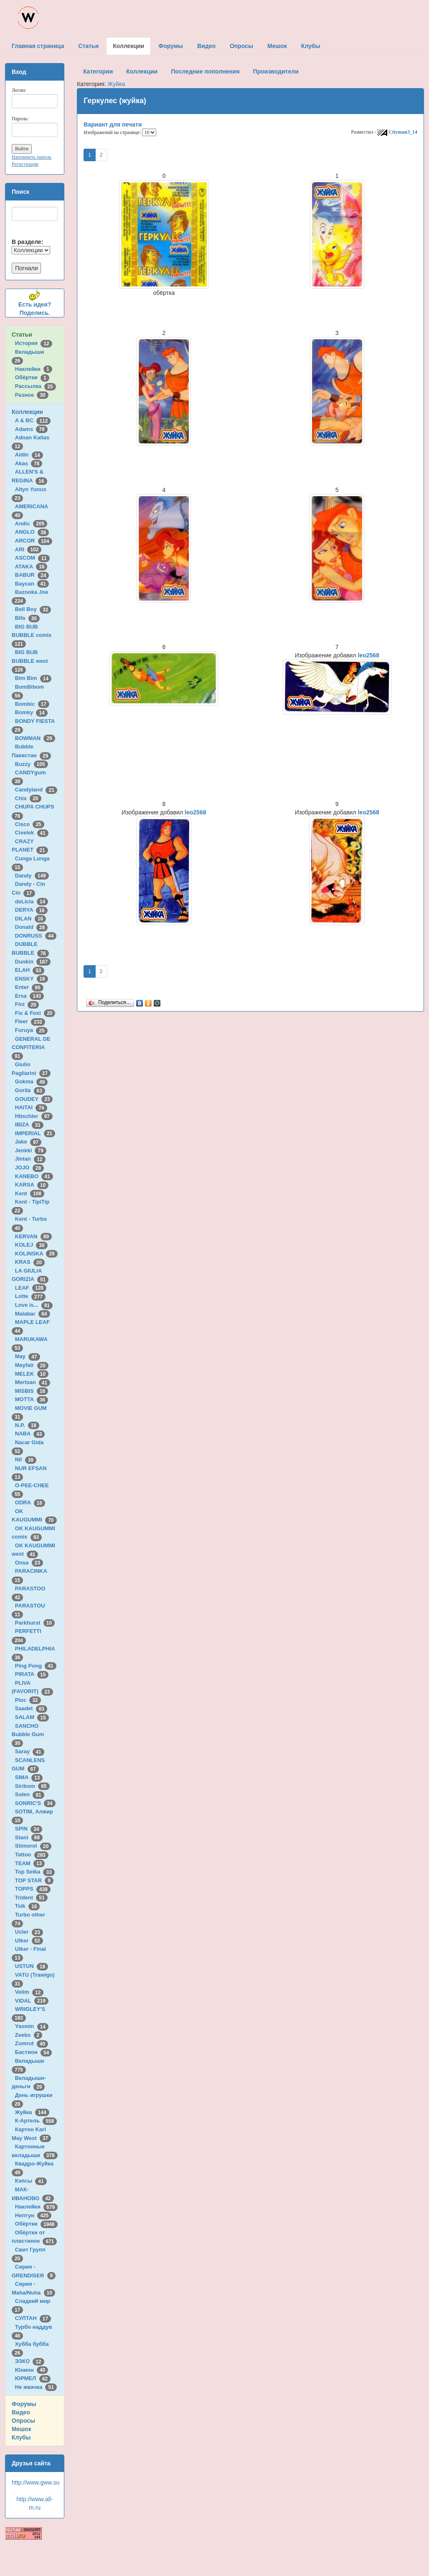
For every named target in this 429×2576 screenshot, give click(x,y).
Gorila (30, 1090)
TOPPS (33, 1889)
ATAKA (31, 566)
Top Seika (35, 1872)
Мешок (21, 2429)
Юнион (31, 2370)
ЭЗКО (29, 2361)
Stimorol (33, 1846)
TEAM (30, 1863)
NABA (30, 1433)
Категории (98, 71)
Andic (31, 523)
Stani (29, 1837)
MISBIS (31, 1391)
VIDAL (31, 2001)
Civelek (31, 832)
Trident (31, 1897)
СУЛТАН (33, 2318)
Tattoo (31, 1854)
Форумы (24, 2404)
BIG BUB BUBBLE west (31, 660)
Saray (29, 1751)
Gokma (31, 1081)
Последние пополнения (205, 71)
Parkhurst (35, 1623)
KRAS (30, 1262)
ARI (28, 549)
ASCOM (32, 558)
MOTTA (31, 1399)
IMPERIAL (35, 1133)
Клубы (21, 2437)
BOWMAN (35, 738)
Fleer (30, 1021)
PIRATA (32, 1674)
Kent (29, 1193)
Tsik (27, 1906)
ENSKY (31, 979)
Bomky (31, 712)
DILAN (30, 918)
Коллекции (27, 411)
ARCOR (33, 541)
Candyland (36, 789)
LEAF (30, 1288)
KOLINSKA (36, 1253)
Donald (31, 927)
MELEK (31, 1374)
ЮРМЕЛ (33, 2378)
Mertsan (32, 1382)
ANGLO (32, 532)
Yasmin (31, 2026)
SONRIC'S (35, 1803)
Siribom (32, 1786)
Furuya (31, 1030)
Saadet (31, 1708)
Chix (28, 798)
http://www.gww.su (35, 2482)
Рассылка (35, 386)
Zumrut (31, 2043)
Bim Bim (33, 678)
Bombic (32, 704)
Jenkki (30, 1150)
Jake (28, 1141)
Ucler (29, 1932)
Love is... (34, 1305)
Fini (27, 1004)
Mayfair (31, 1365)
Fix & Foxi (35, 1013)
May (27, 1356)
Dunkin (33, 961)
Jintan (30, 1159)
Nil (25, 1459)
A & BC (33, 420)
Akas (29, 463)
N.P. (27, 1425)
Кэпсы (31, 2181)
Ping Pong (35, 1666)
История (33, 343)
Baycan (32, 584)
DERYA (31, 910)
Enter (29, 987)
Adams (31, 429)
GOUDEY (34, 1099)
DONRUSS (36, 936)
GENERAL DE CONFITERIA (31, 1047)
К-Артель (36, 2120)
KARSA (31, 1185)
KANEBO (34, 1176)
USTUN (31, 1966)
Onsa (29, 1562)
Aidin (29, 454)
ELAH (29, 970)
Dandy (32, 875)
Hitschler (34, 1116)
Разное (31, 395)
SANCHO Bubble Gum (29, 1734)
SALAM (32, 1717)
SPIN (28, 1829)
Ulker (29, 1940)
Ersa (29, 996)
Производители (276, 71)
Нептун (33, 2215)
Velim (29, 1992)
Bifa (27, 618)
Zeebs (28, 2035)
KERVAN (33, 1236)
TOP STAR (34, 1880)
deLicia (31, 901)
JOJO (29, 1167)
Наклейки (33, 369)
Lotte (30, 1296)
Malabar (32, 1314)
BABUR (32, 575)
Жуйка (32, 2112)
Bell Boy (33, 609)
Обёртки (32, 377)
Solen (29, 1794)
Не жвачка (36, 2387)
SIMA (29, 1777)
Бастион (33, 2052)
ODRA (30, 1502)
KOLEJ (31, 1245)
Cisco (29, 824)
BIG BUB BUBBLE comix (33, 635)
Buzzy (31, 764)
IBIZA (29, 1124)
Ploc (28, 1700)
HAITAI (31, 1107)
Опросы (23, 2420)
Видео (21, 2412)
